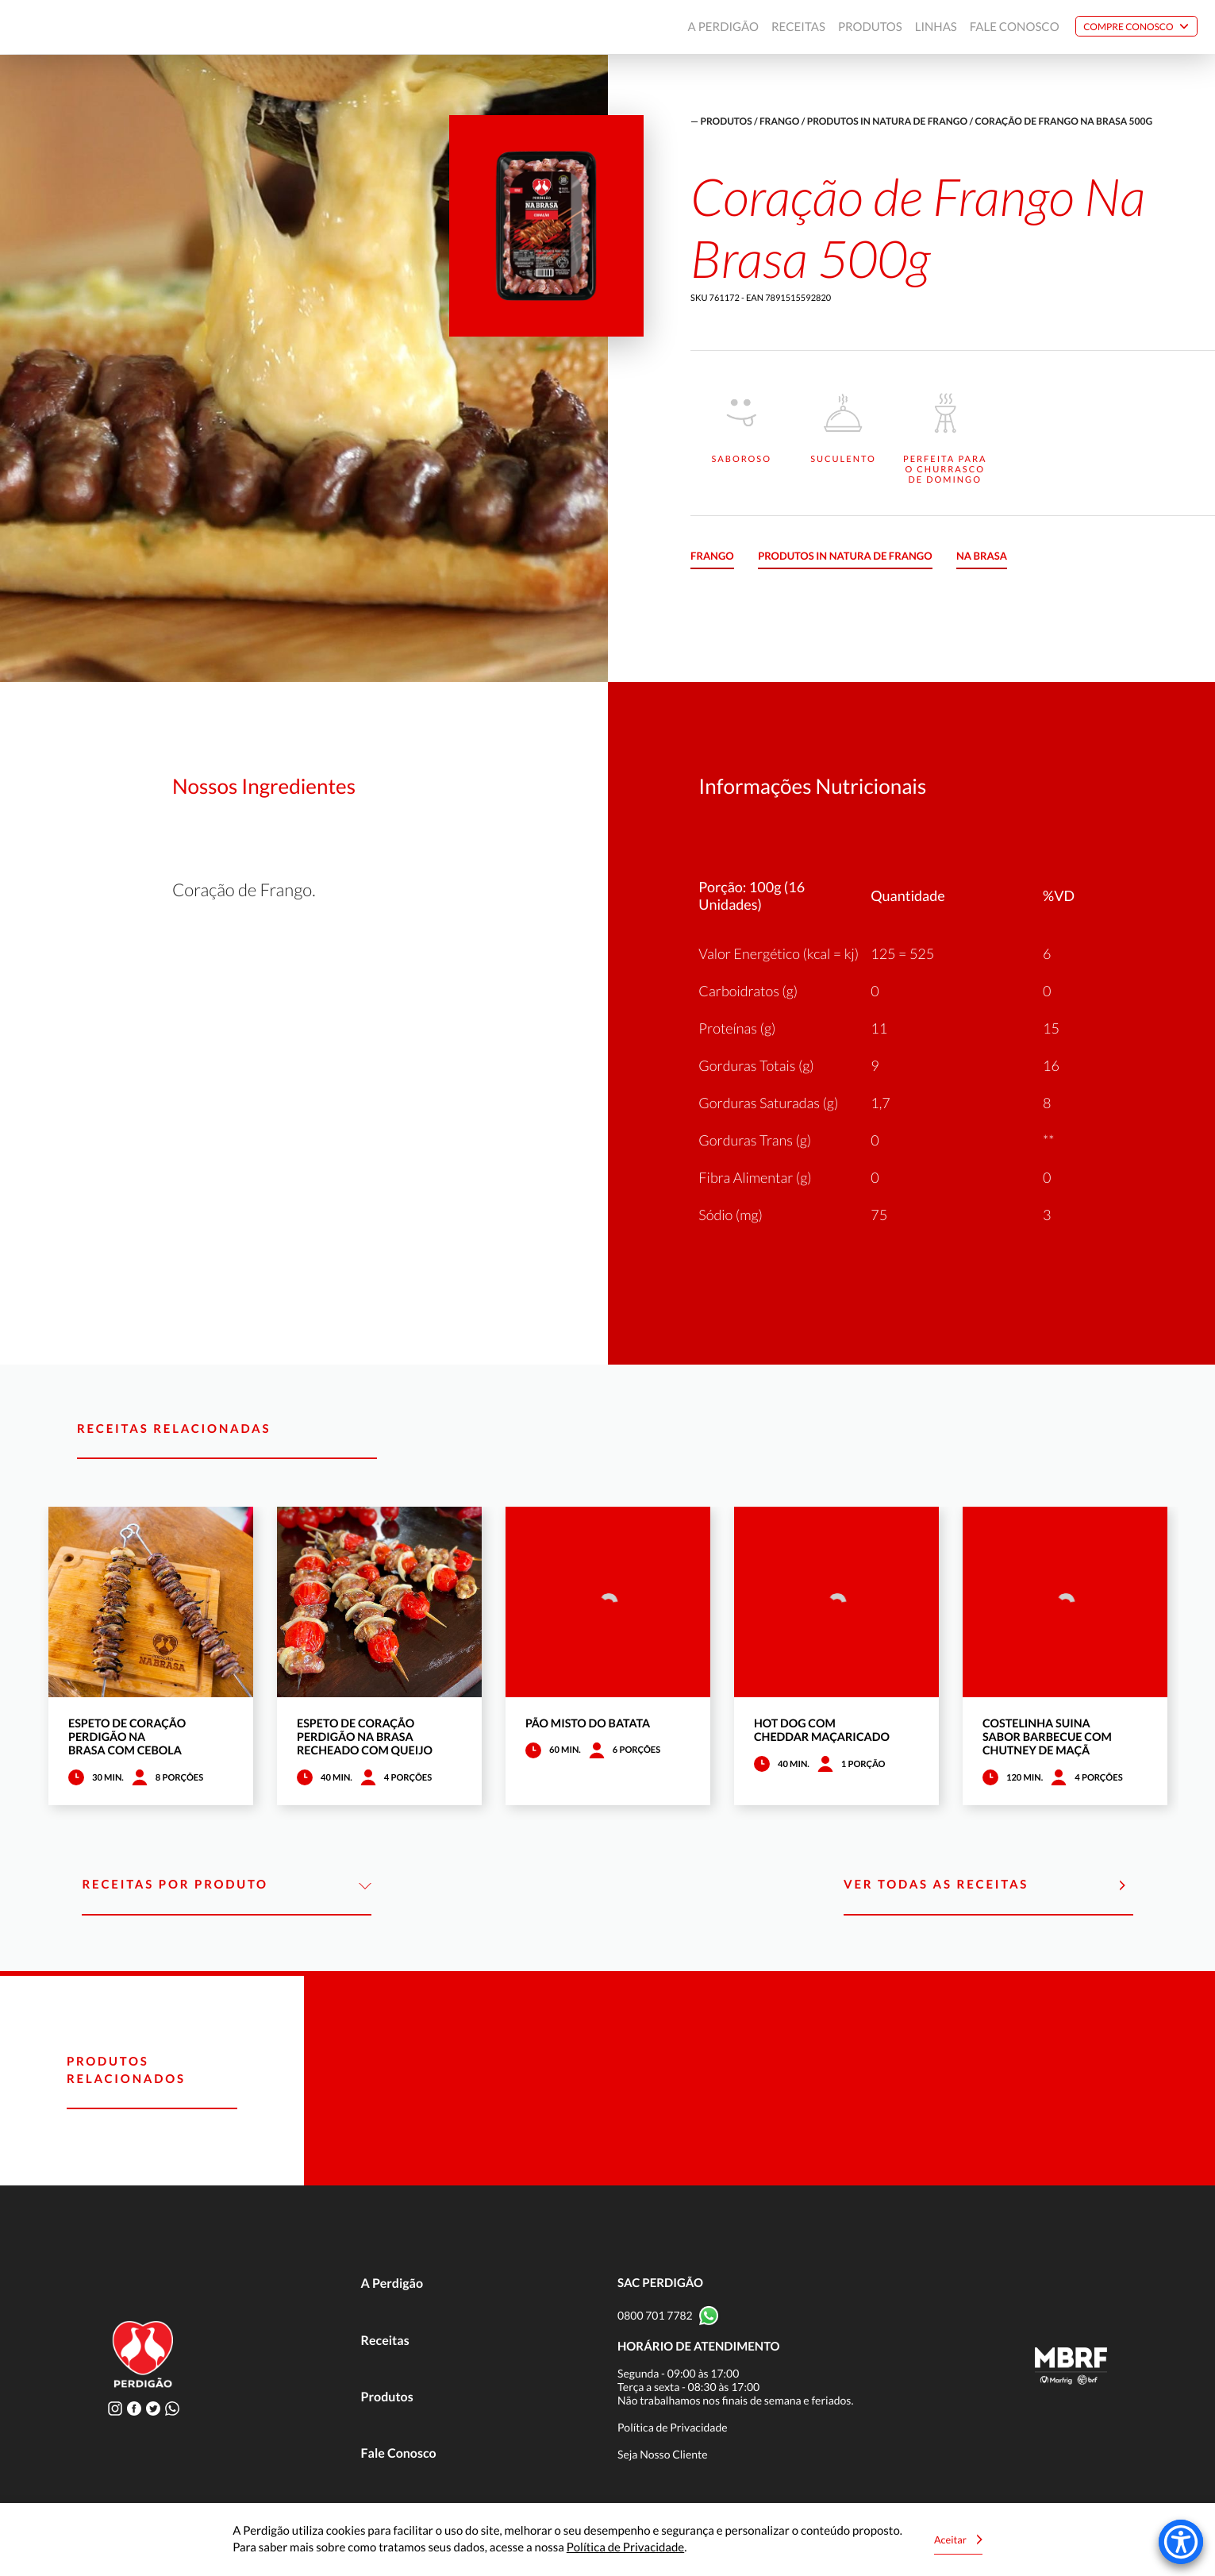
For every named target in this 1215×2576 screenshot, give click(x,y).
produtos (726, 121)
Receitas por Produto (226, 1885)
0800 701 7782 (655, 2315)
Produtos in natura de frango (887, 121)
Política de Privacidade (672, 2427)
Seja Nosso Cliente (662, 2454)
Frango (779, 121)
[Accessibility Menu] (1181, 2542)
